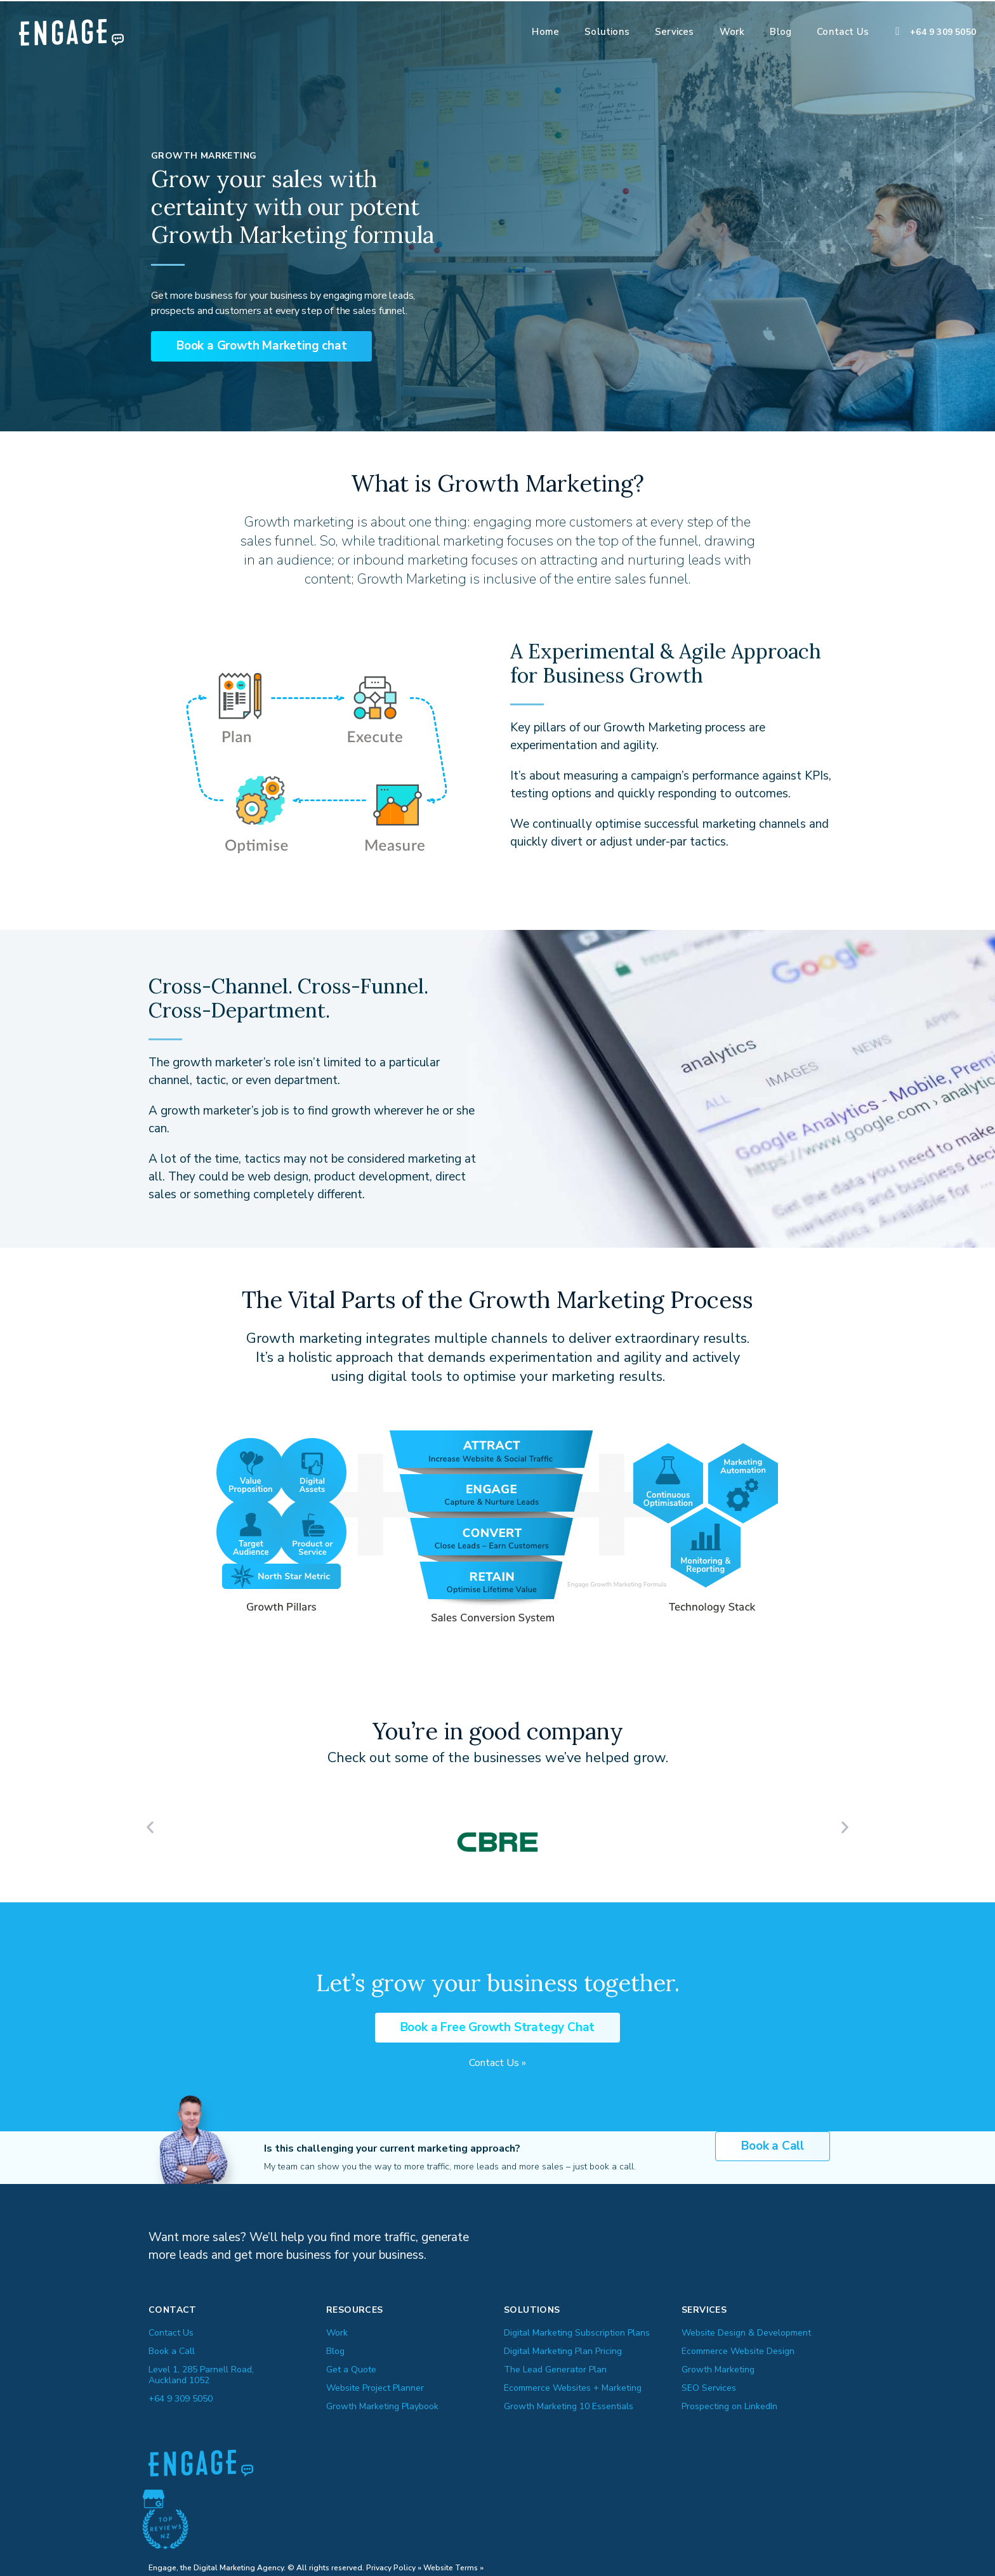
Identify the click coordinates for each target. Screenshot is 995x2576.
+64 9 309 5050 (943, 32)
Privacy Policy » (393, 2565)
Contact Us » (497, 2060)
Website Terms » (453, 2565)
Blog (780, 31)
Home (545, 31)
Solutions (606, 31)
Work (732, 31)
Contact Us (843, 31)
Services (674, 31)
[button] (261, 345)
